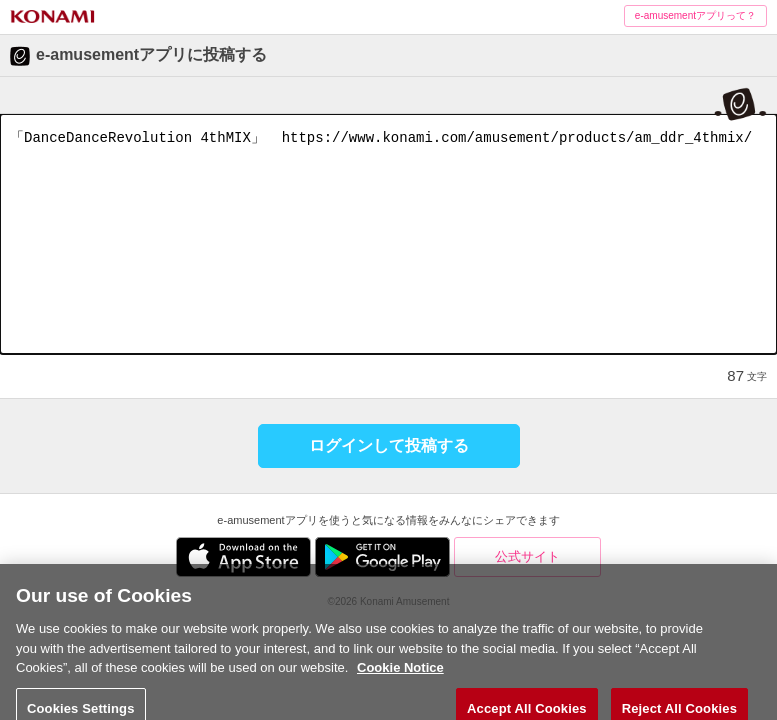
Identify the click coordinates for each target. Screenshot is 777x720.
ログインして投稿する (389, 445)
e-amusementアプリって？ (695, 15)
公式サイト (527, 556)
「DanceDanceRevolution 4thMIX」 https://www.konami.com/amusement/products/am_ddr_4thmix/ (388, 234)
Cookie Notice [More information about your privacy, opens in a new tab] (400, 682)
